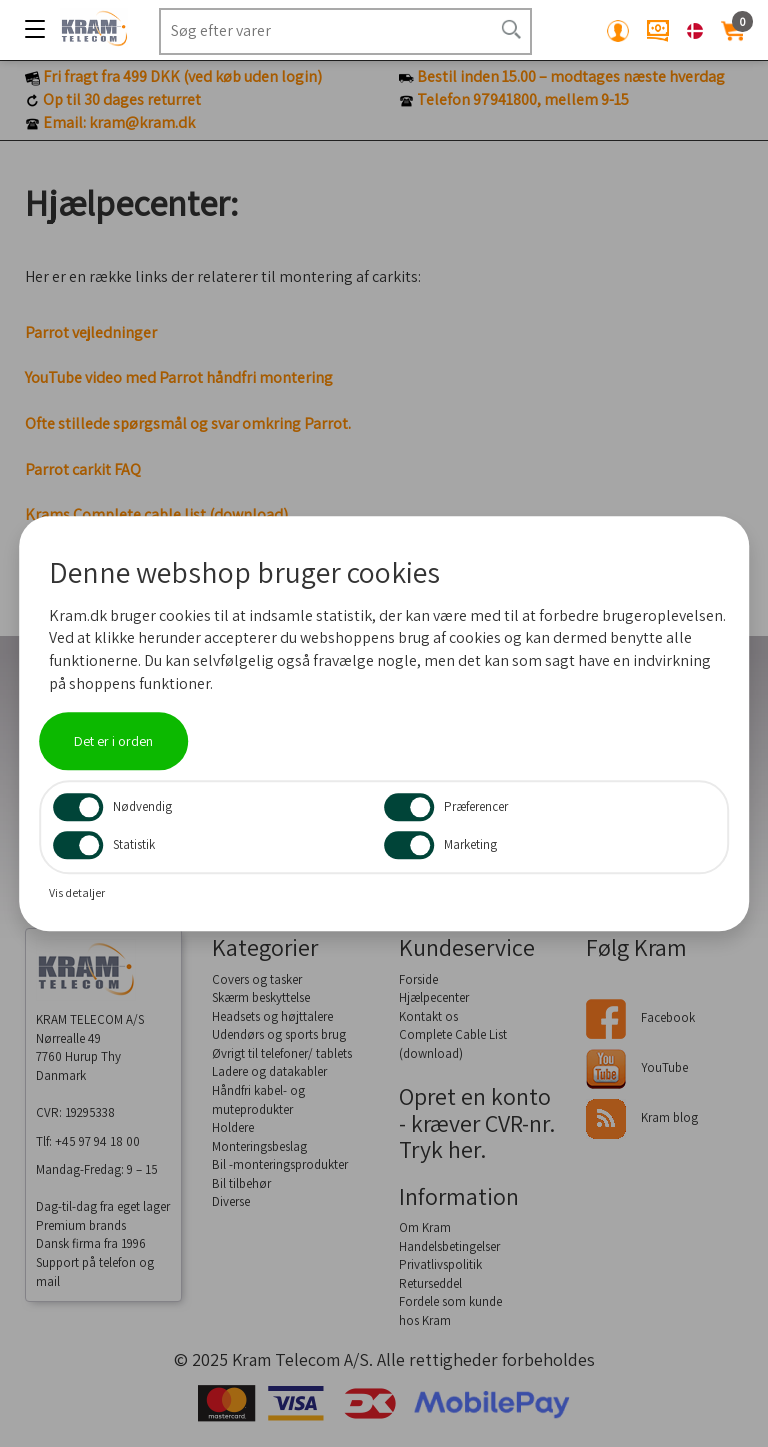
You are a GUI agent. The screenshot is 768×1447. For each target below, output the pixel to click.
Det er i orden (113, 741)
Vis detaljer (77, 892)
